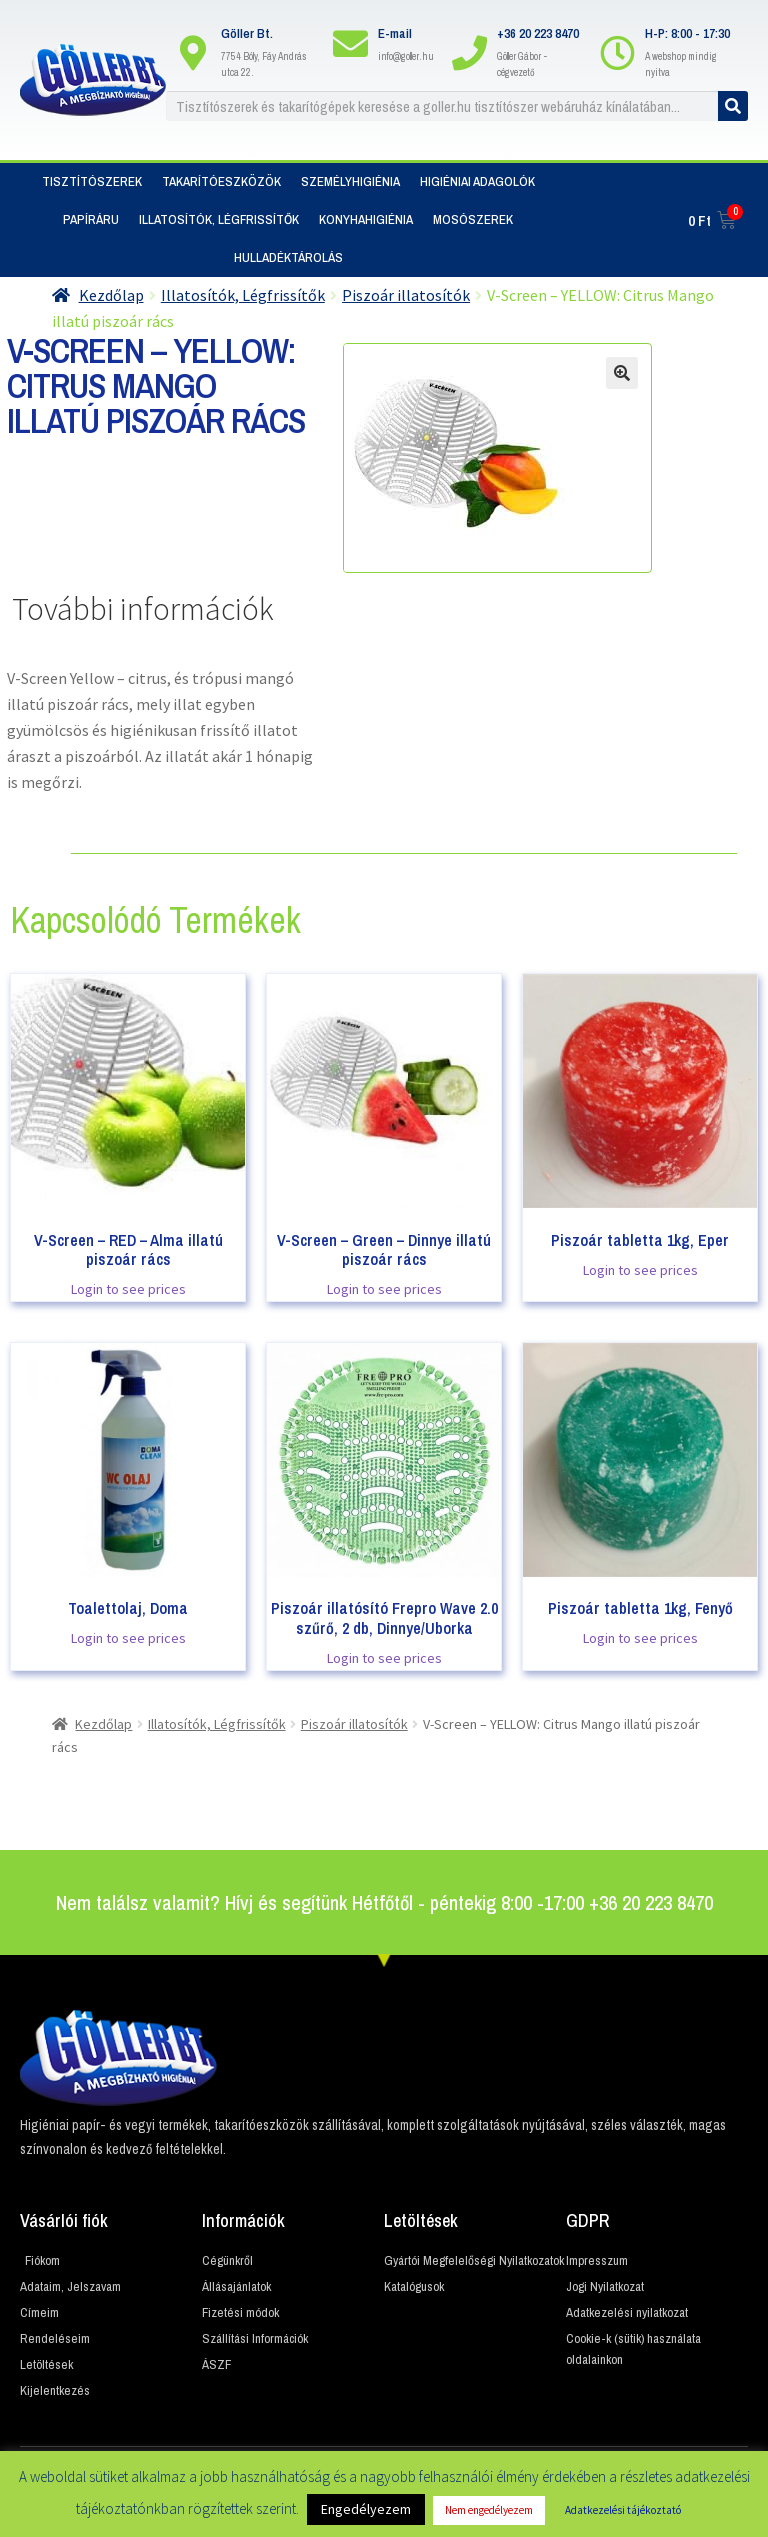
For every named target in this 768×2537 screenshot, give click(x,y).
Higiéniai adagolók (477, 181)
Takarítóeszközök (221, 181)
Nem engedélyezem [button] (489, 2510)
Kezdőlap (111, 295)
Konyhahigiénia (366, 219)
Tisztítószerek (92, 181)
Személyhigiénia (350, 181)
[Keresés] (733, 106)
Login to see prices (128, 1289)
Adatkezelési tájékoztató (623, 2510)
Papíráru (91, 219)
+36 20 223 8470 (538, 33)
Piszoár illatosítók (406, 295)
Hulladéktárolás (288, 257)
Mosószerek (473, 219)
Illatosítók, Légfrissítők (219, 219)
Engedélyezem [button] (366, 2509)
